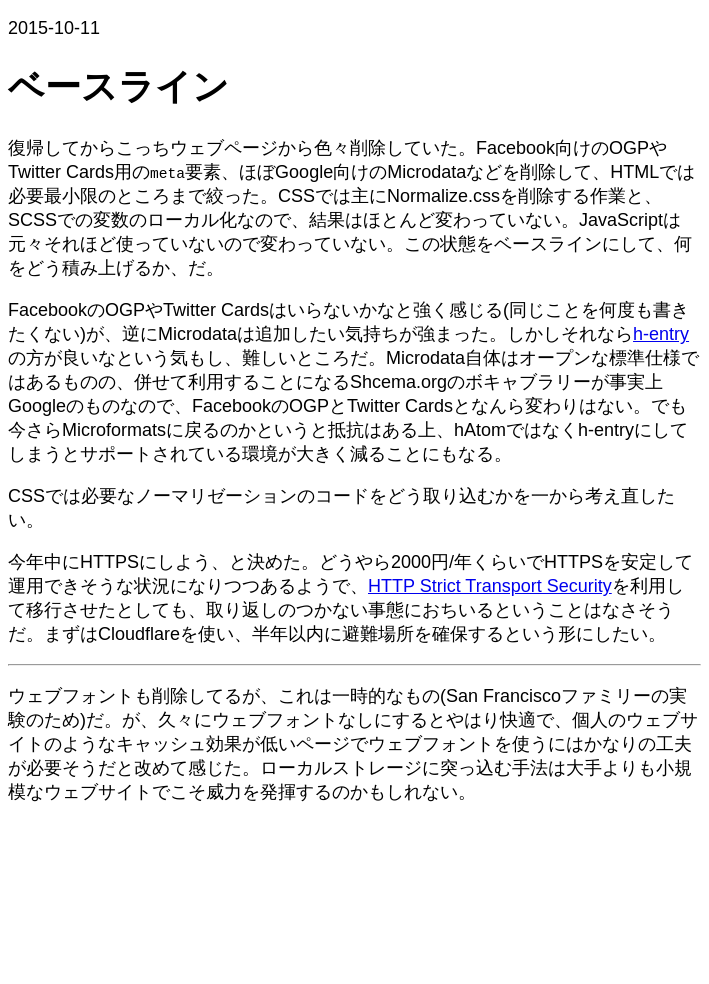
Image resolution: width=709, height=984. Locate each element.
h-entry (661, 334)
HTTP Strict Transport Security (490, 586)
